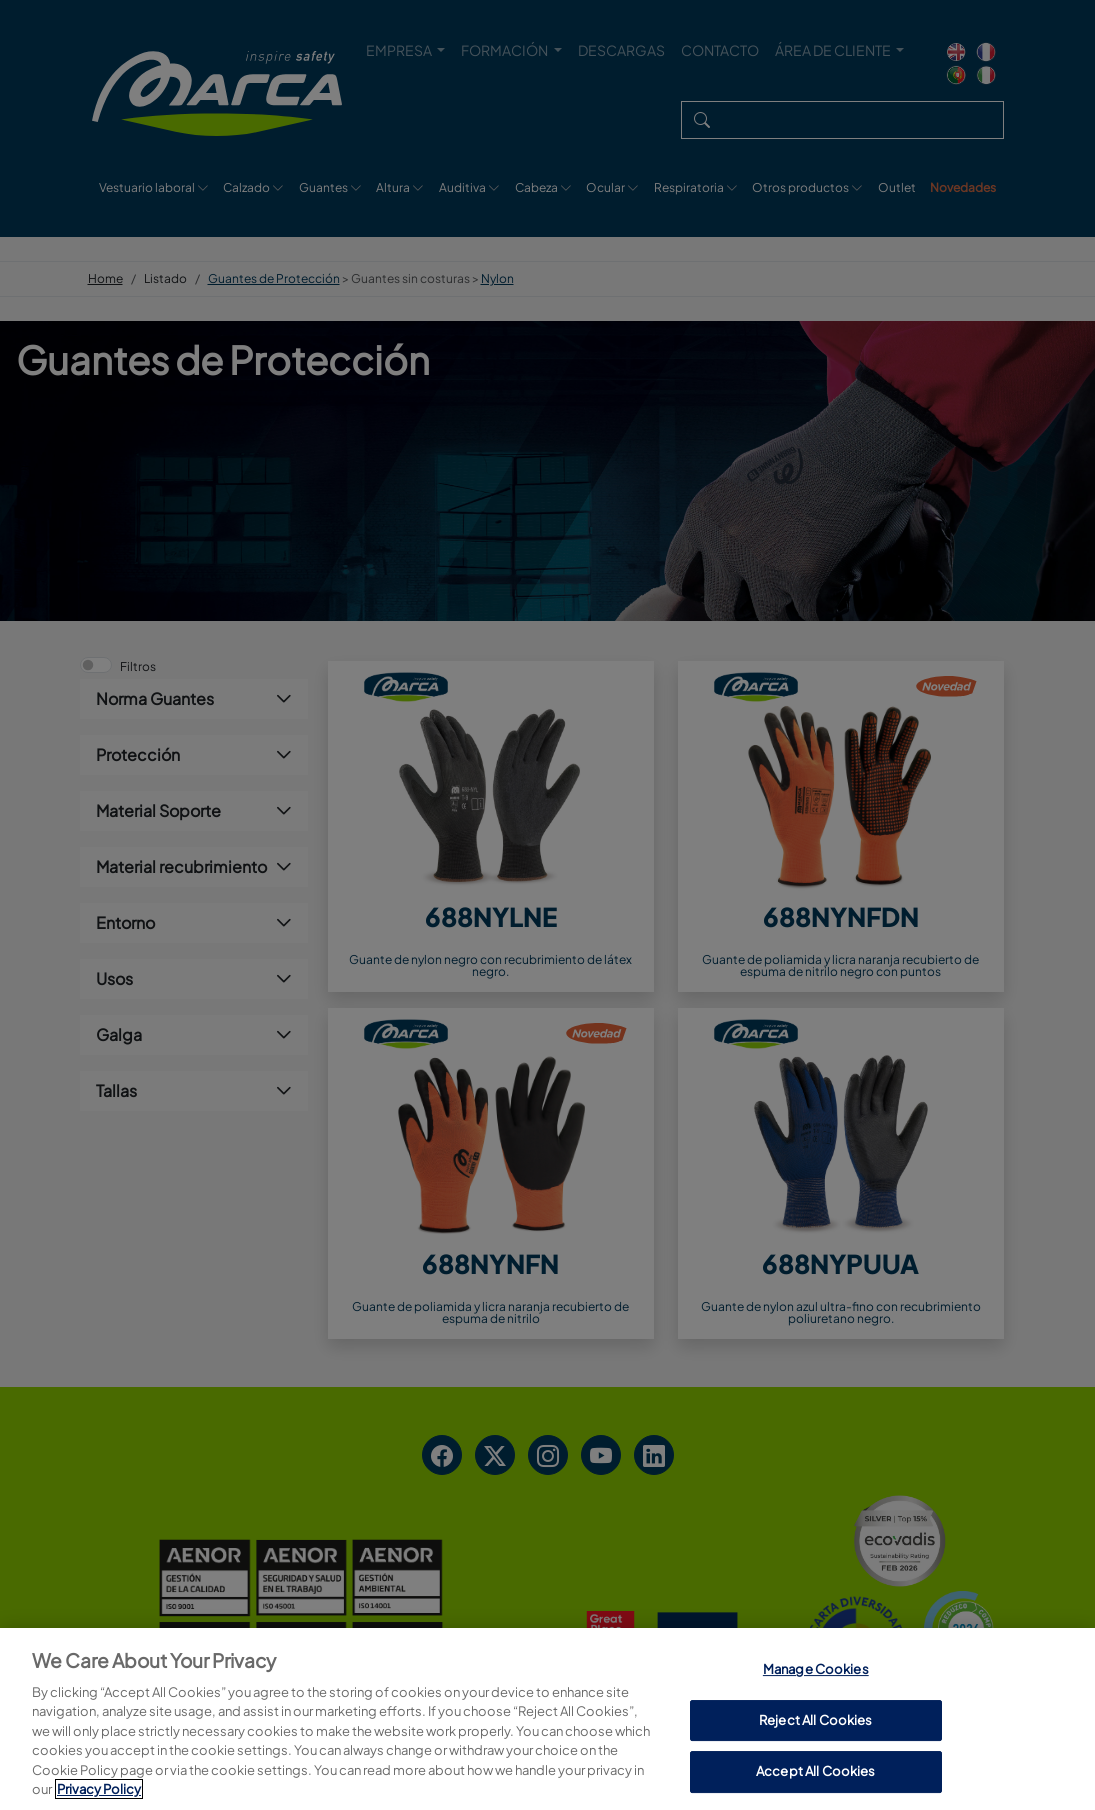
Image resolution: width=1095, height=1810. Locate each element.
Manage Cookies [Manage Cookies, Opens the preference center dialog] (816, 1765)
